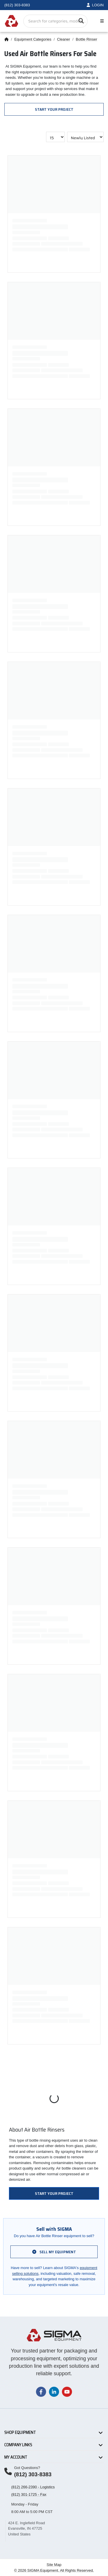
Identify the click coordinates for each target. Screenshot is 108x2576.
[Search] (81, 21)
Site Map (54, 2564)
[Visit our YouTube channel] (67, 2391)
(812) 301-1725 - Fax (28, 2494)
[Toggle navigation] (101, 21)
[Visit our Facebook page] (41, 2391)
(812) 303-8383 (33, 2474)
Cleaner (63, 39)
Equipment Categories (33, 39)
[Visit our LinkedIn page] (54, 2391)
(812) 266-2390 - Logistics (33, 2487)
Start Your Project (54, 109)
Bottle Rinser (86, 39)
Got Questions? (27, 2468)
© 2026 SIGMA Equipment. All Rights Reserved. (54, 2570)
